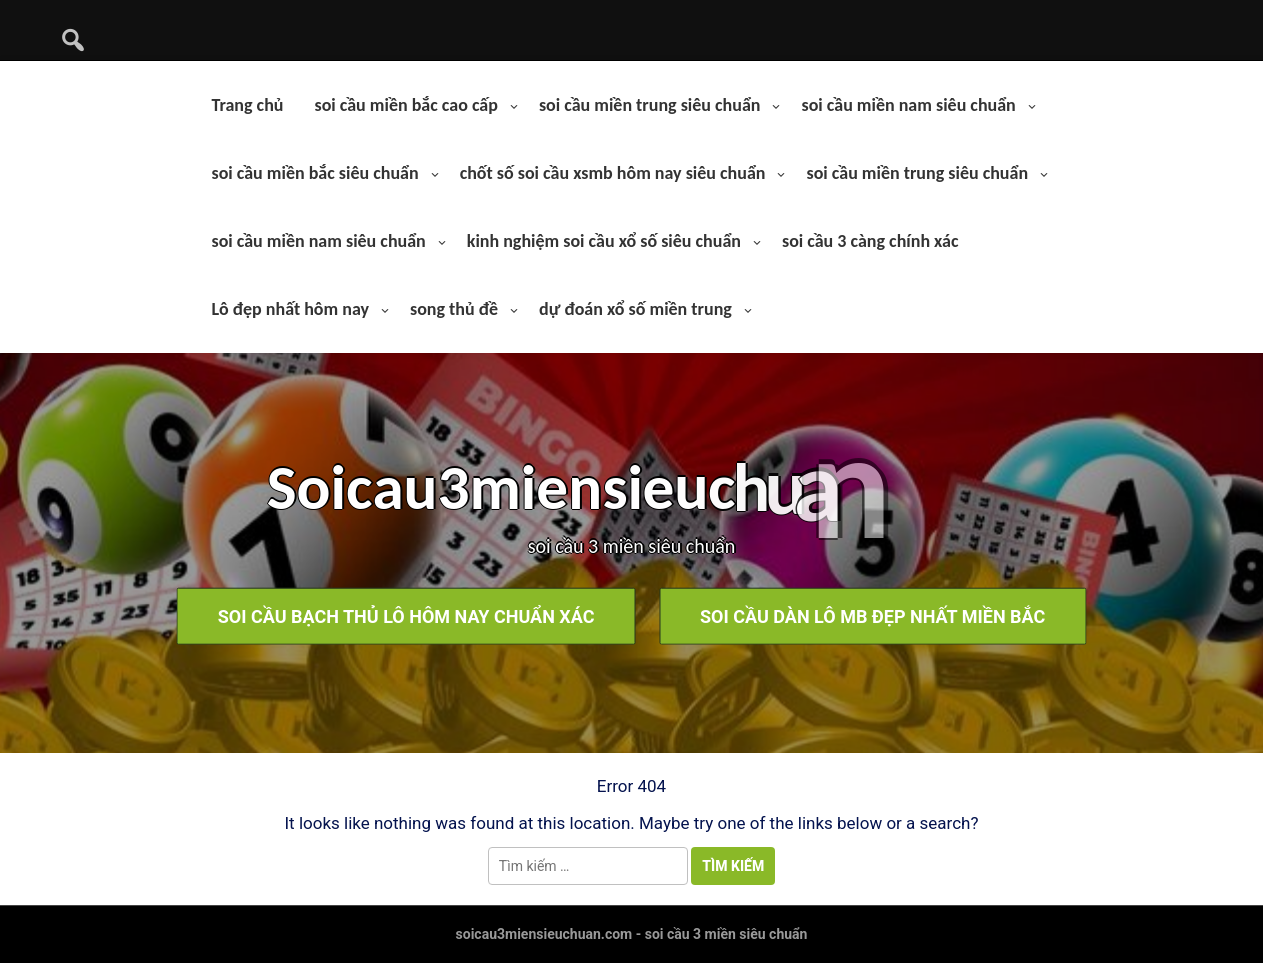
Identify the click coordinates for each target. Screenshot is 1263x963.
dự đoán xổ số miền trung (635, 309)
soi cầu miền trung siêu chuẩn (650, 105)
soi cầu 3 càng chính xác (870, 241)
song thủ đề (454, 309)
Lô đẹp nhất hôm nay (290, 309)
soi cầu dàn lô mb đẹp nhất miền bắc (872, 615)
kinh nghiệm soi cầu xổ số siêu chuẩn (604, 241)
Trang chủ (247, 105)
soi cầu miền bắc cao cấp (405, 105)
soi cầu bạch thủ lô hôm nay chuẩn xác (406, 615)
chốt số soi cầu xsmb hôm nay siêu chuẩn (613, 173)
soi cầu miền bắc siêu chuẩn (314, 173)
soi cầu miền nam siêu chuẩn (908, 105)
